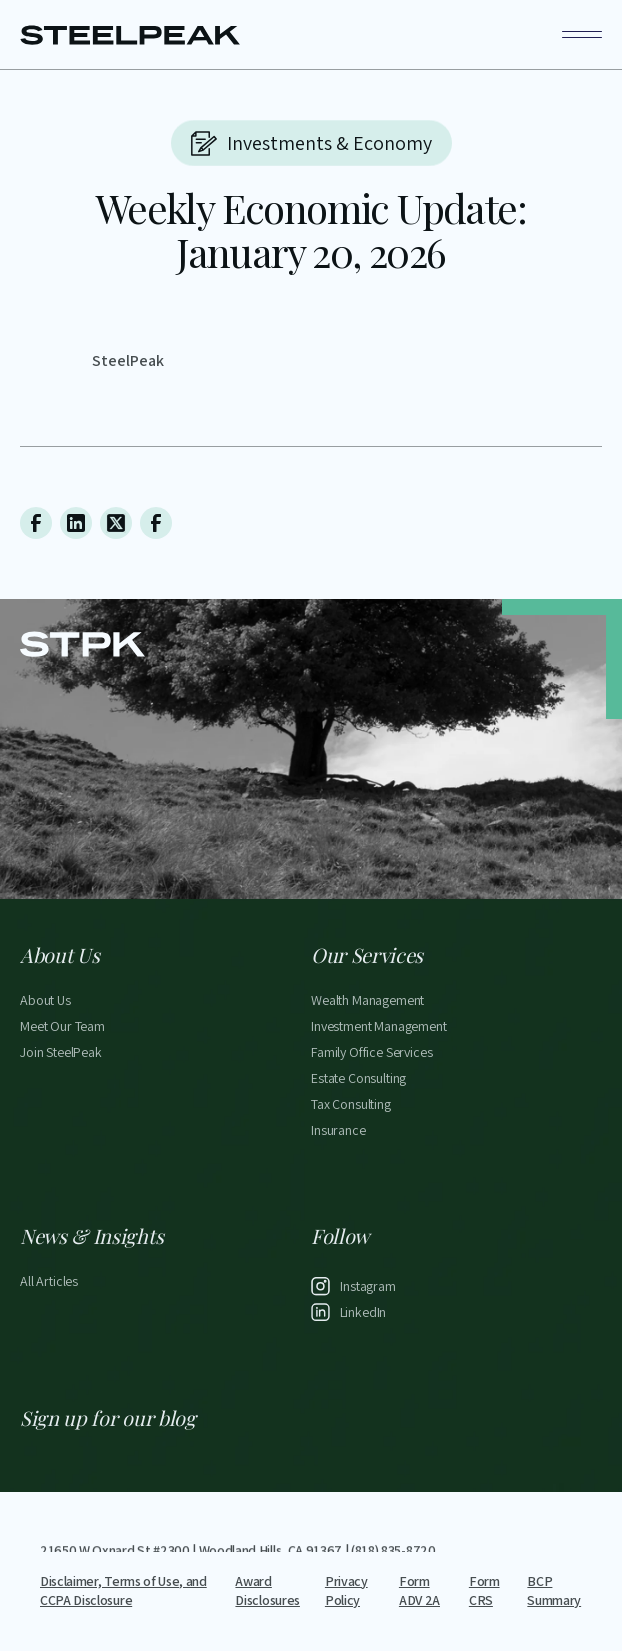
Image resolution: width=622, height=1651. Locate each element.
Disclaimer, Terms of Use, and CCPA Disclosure (123, 1591)
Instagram (368, 1288)
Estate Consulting (358, 1080)
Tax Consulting (351, 1106)
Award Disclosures (267, 1591)
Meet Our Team (62, 1028)
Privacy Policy (346, 1591)
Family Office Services (371, 1054)
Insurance (338, 1132)
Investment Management (379, 1028)
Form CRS (484, 1591)
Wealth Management (367, 1002)
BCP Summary (554, 1591)
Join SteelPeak (61, 1054)
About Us (45, 1002)
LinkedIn (363, 1314)
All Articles (49, 1283)
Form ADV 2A (419, 1591)
